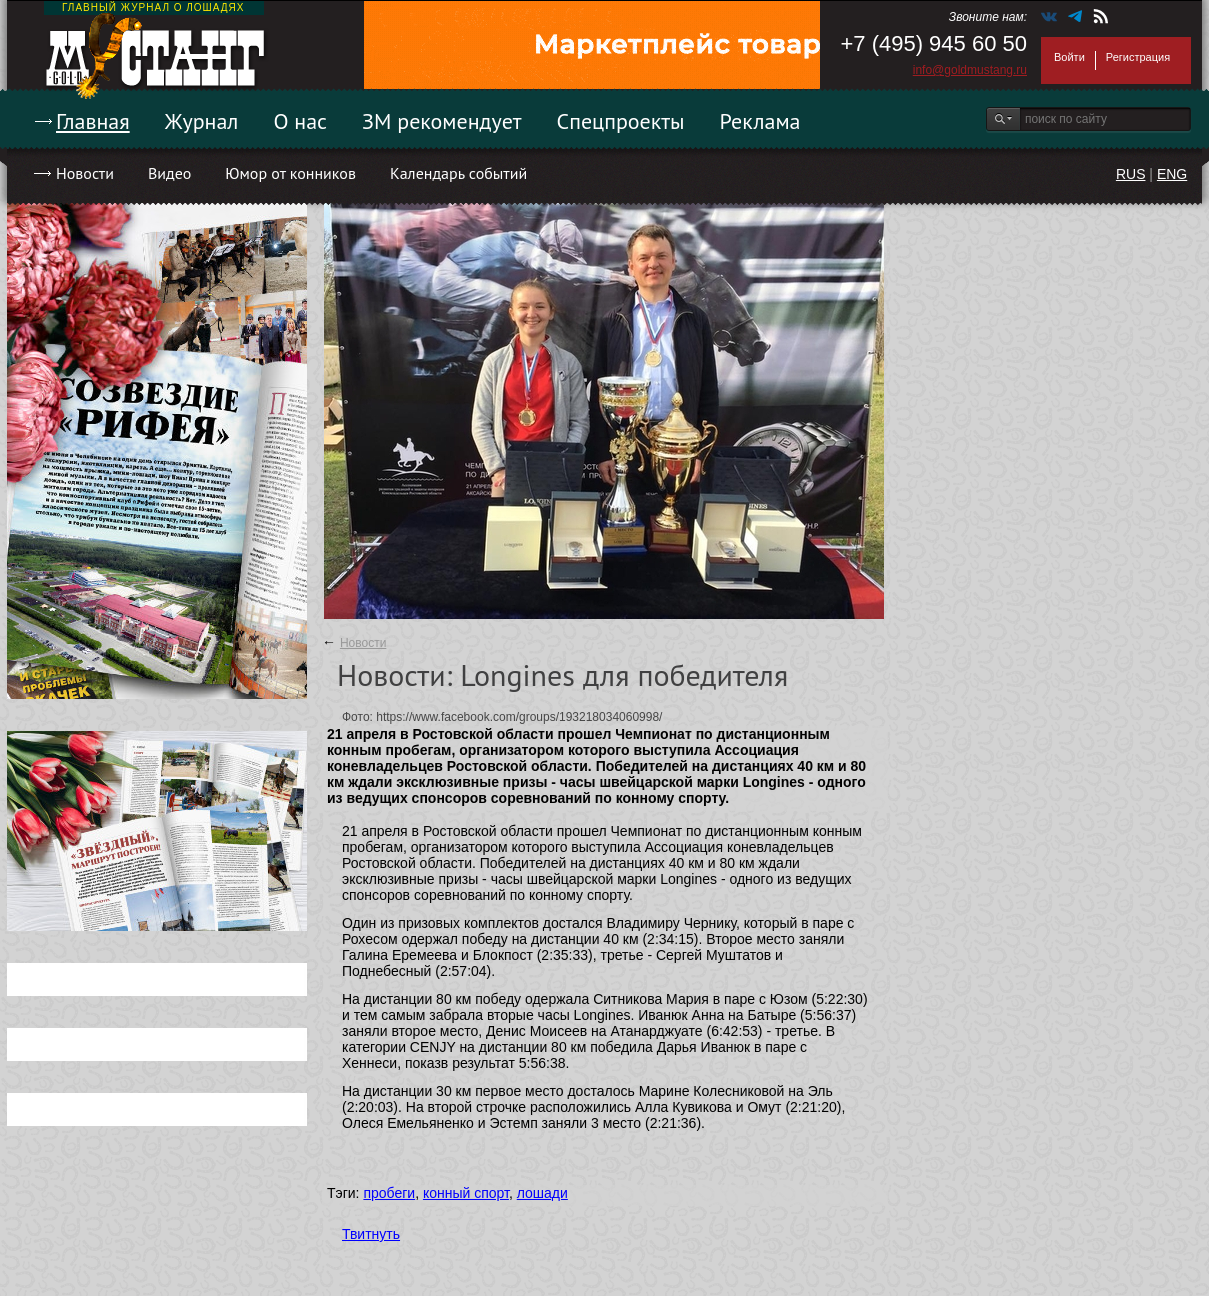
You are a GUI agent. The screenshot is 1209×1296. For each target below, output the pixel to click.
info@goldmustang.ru (970, 70)
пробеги (389, 1193)
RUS (1131, 174)
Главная (93, 121)
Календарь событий (458, 173)
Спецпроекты (621, 121)
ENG (1172, 174)
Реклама (760, 121)
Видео (169, 173)
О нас (300, 121)
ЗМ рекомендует (442, 121)
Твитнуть (371, 1234)
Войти (1069, 57)
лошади (542, 1193)
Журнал (202, 121)
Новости (85, 173)
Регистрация (1138, 57)
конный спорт (466, 1193)
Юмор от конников (290, 173)
